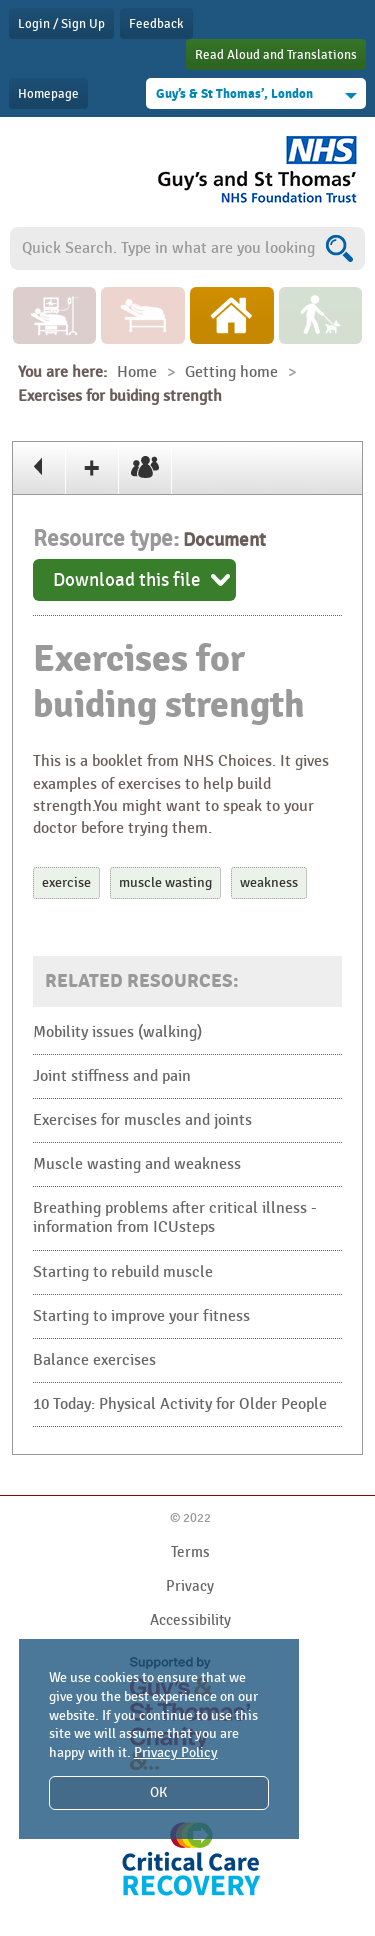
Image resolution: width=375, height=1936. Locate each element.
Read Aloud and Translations (276, 55)
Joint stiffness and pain (112, 1076)
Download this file (127, 580)
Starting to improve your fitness (141, 1316)
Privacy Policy (176, 1752)
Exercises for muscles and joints (142, 1120)
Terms (190, 1552)
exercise (66, 882)
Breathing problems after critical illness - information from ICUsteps (175, 1218)
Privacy (190, 1586)
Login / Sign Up (61, 24)
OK (158, 1792)
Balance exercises (94, 1360)
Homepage (48, 94)
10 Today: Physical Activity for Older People (180, 1404)
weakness (269, 882)
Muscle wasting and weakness (137, 1164)
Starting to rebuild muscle (123, 1272)
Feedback (156, 24)
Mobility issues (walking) (117, 1032)
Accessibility (190, 1620)
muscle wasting (165, 882)
